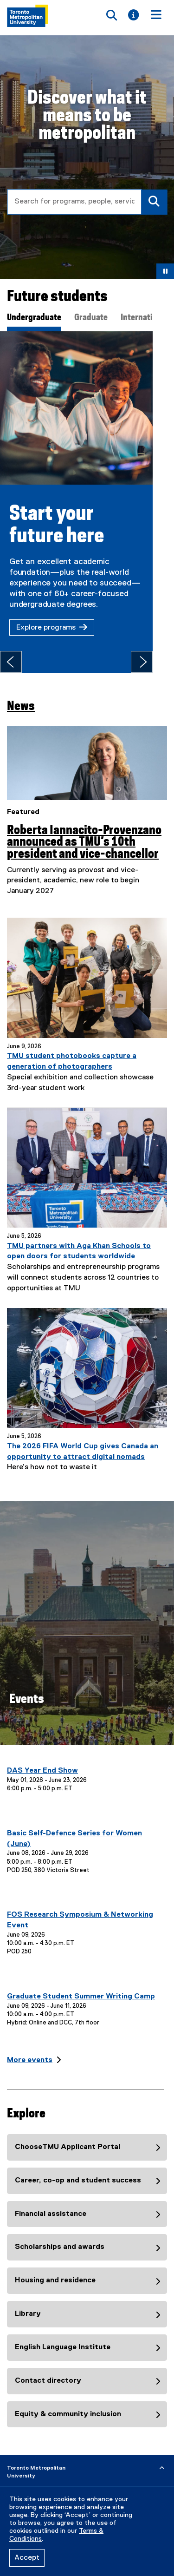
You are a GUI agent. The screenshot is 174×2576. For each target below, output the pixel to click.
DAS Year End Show (42, 1760)
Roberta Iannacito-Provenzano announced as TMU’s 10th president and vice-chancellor (84, 831)
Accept (26, 2558)
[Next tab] (163, 651)
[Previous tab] (11, 651)
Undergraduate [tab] (34, 318)
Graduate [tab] (91, 318)
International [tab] (144, 318)
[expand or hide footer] (162, 2458)
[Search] (154, 202)
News (21, 696)
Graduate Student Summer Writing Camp (81, 1986)
